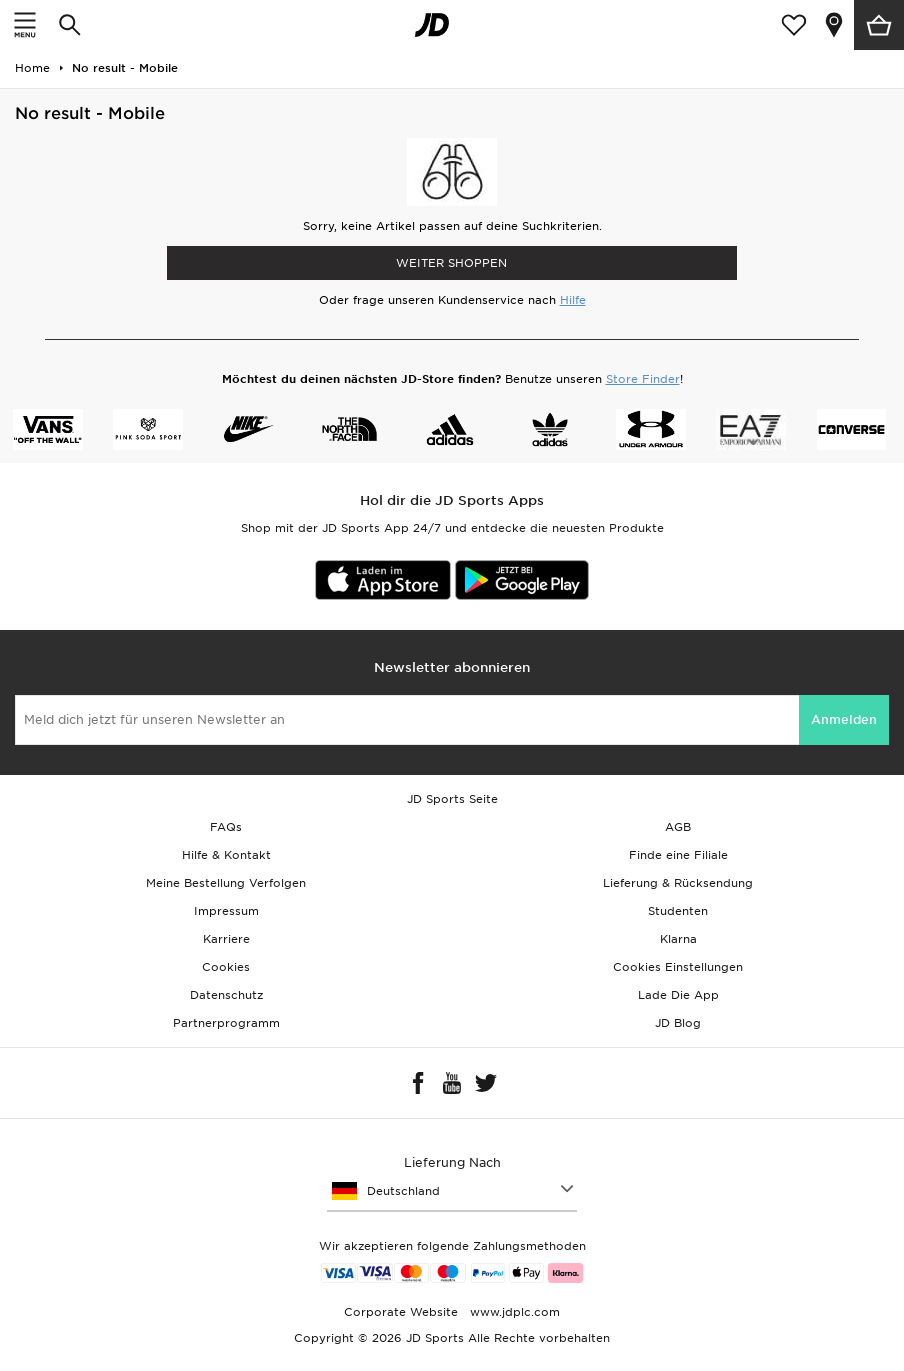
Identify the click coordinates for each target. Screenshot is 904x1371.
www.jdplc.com (513, 1312)
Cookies (226, 967)
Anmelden (844, 719)
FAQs (226, 827)
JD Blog (678, 1023)
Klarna (678, 939)
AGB (678, 827)
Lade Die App (678, 995)
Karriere (226, 939)
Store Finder (643, 379)
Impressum (226, 911)
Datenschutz (226, 995)
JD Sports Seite (452, 799)
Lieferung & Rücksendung (678, 883)
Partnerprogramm (226, 1023)
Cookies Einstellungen (678, 967)
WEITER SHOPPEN (451, 263)
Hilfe (573, 300)
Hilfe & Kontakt (226, 855)
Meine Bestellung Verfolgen (226, 883)
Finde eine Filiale (678, 855)
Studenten (678, 911)
